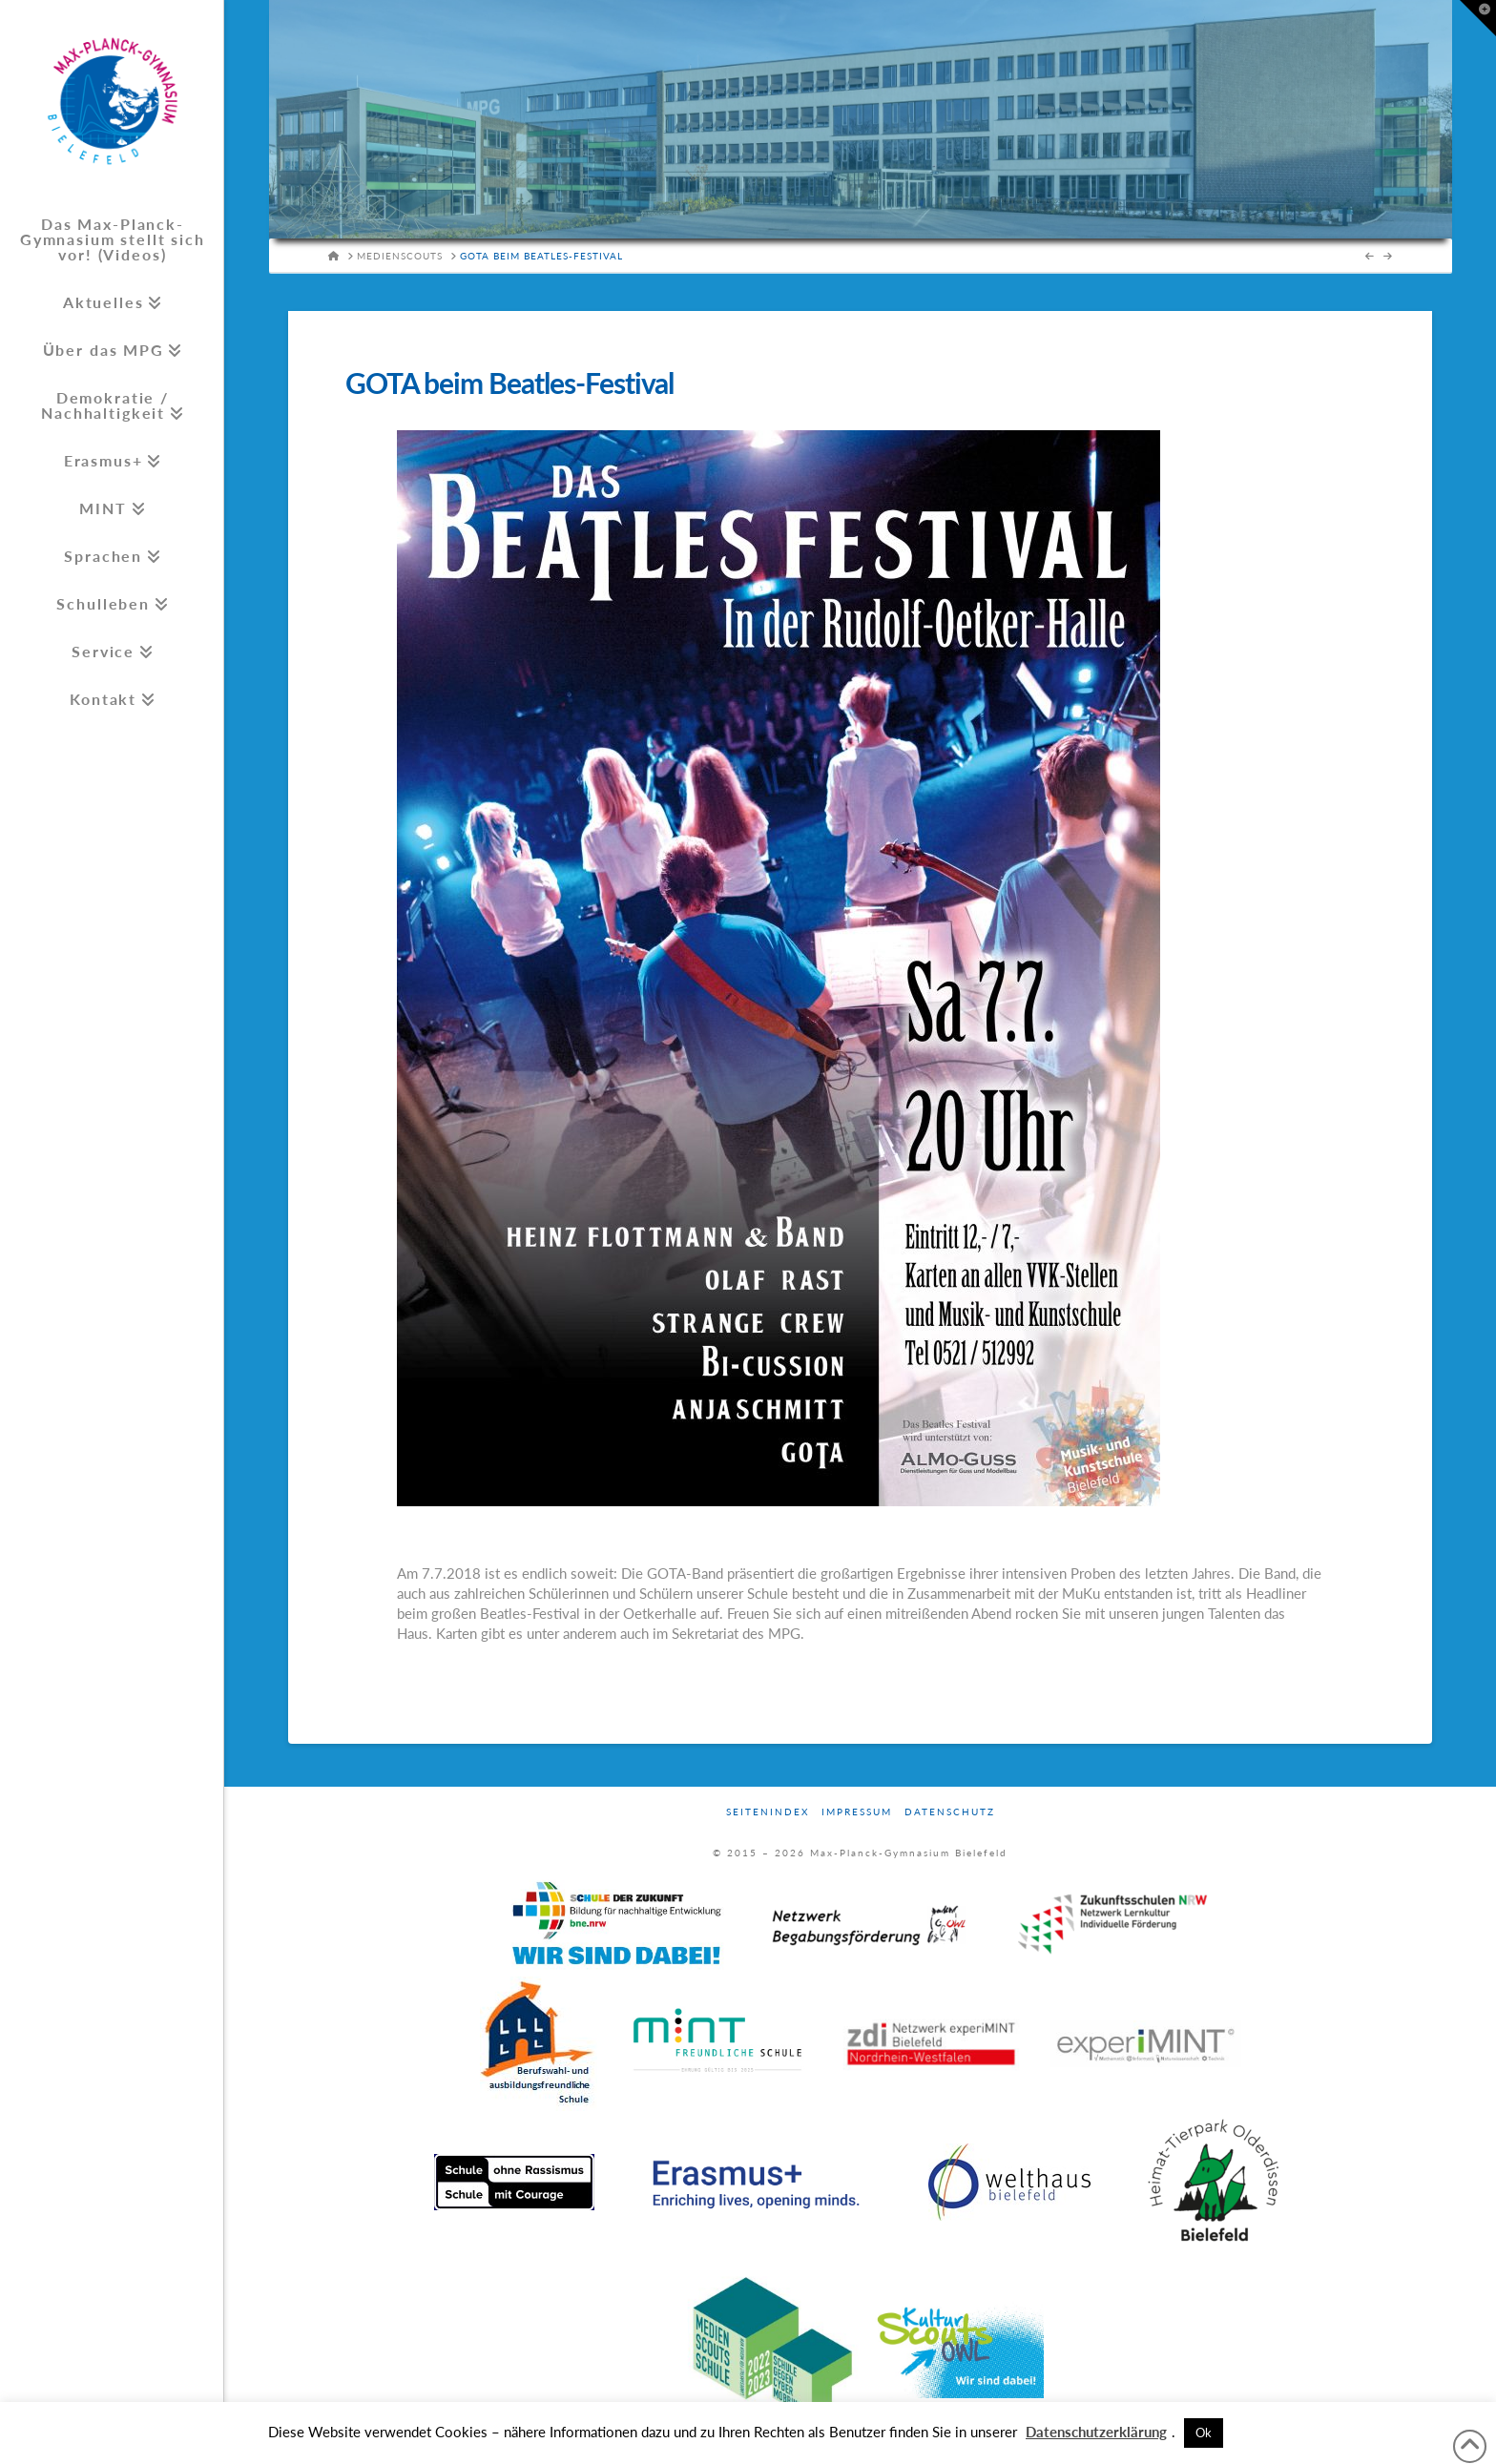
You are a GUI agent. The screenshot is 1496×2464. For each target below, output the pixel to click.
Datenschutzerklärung (1096, 2431)
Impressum (856, 1811)
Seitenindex (767, 1811)
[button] (1478, 18)
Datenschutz (949, 1811)
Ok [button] (1203, 2432)
